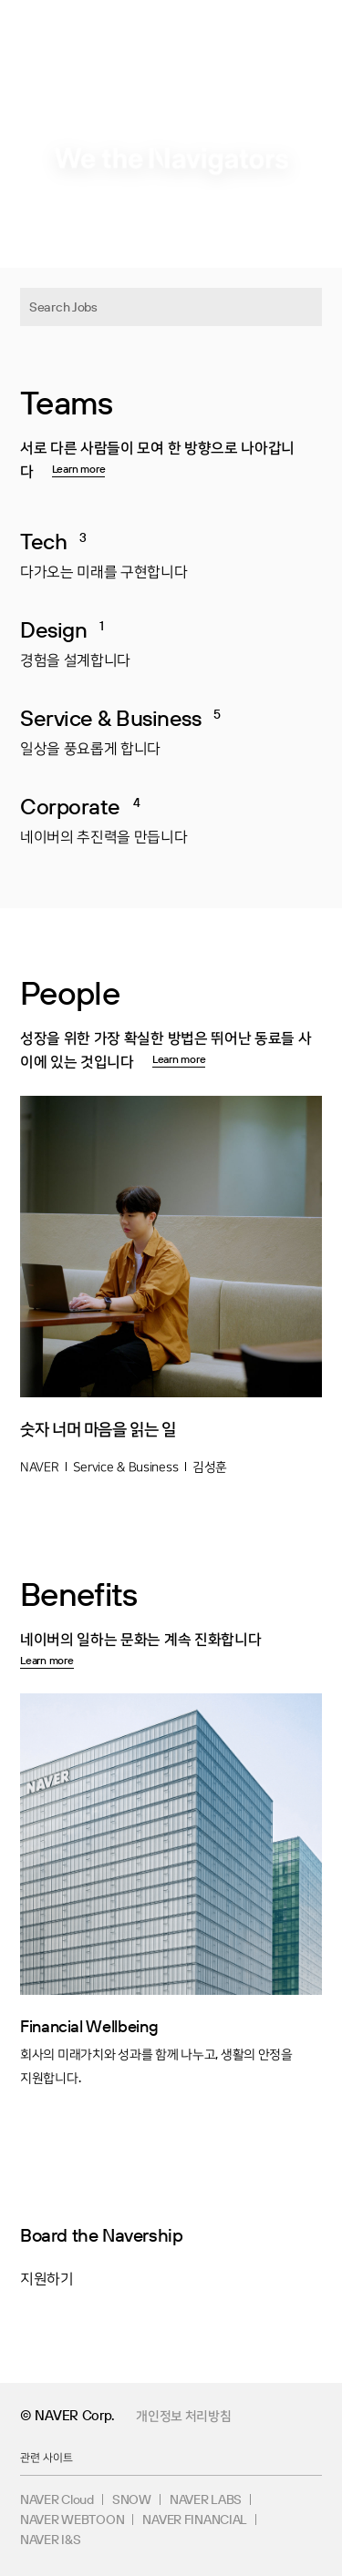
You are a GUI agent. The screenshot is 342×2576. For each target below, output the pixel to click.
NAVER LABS (206, 2499)
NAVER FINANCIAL (194, 2519)
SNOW (131, 2499)
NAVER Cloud (57, 2499)
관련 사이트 (46, 2457)
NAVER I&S (50, 2539)
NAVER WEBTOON (72, 2519)
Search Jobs (63, 307)
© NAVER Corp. (67, 2415)
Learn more (79, 468)
